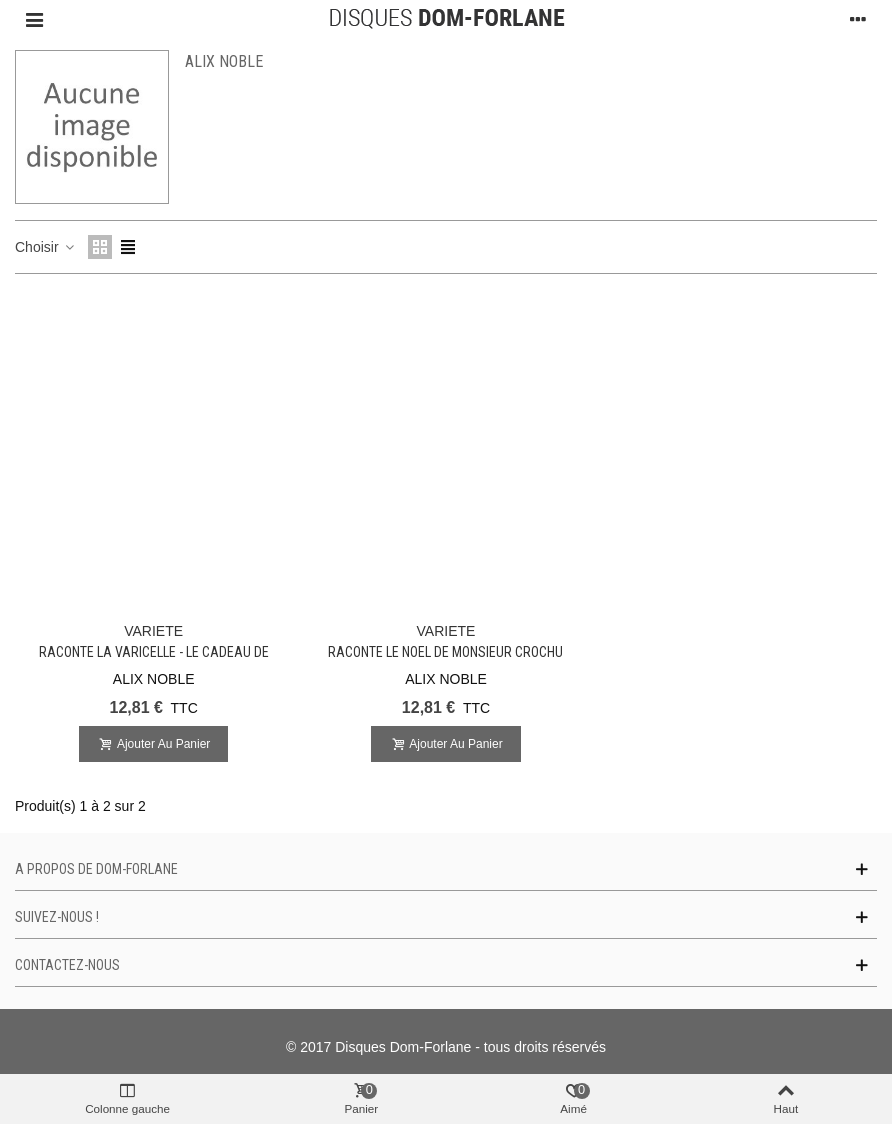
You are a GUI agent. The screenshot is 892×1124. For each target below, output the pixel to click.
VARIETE (153, 631)
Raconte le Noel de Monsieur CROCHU (445, 652)
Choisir (45, 247)
